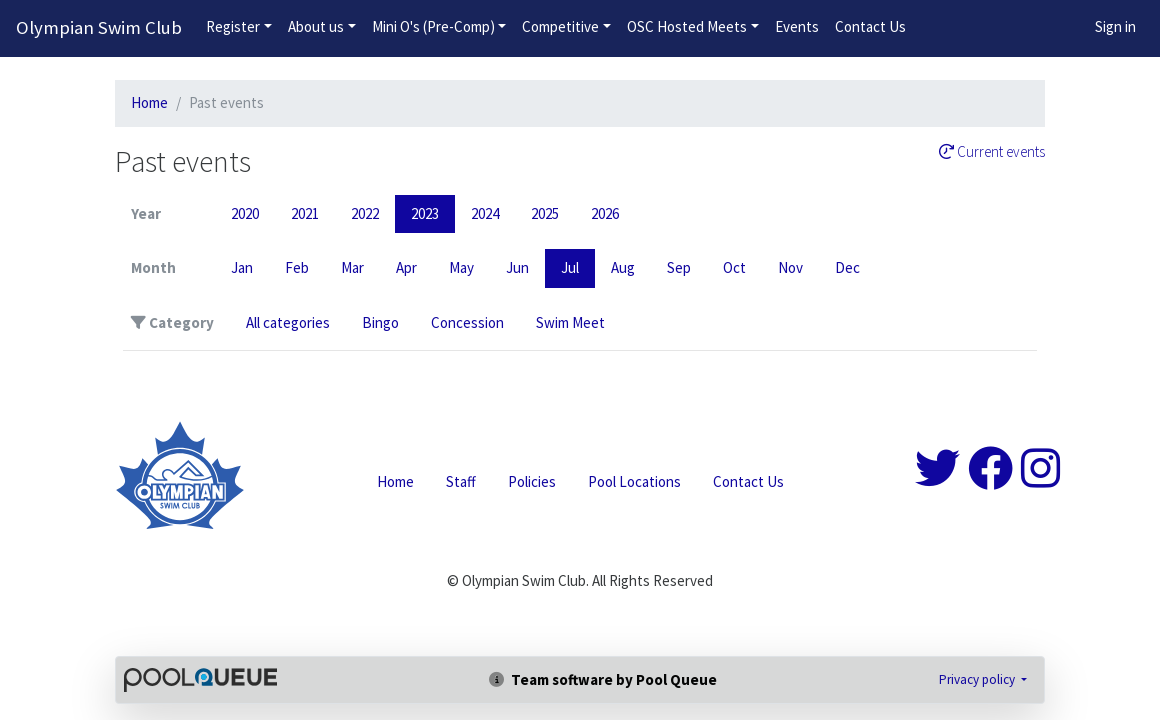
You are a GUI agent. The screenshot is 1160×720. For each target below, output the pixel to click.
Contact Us (870, 26)
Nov (790, 267)
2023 (425, 213)
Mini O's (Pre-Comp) (433, 26)
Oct (734, 267)
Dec (847, 267)
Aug (623, 267)
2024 (485, 213)
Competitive (560, 26)
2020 (245, 213)
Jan (242, 267)
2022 (365, 213)
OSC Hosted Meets (687, 26)
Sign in (1115, 26)
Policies (532, 481)
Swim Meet (570, 322)
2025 (545, 213)
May (461, 267)
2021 (305, 213)
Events (797, 26)
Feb (297, 267)
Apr (406, 267)
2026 (605, 213)
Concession (467, 322)
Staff (461, 481)
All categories (288, 322)
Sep (679, 267)
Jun (517, 267)
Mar (352, 267)
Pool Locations (634, 481)
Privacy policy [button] (978, 679)
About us (316, 26)
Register (233, 26)
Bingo (380, 322)
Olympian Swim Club (99, 27)
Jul (570, 267)
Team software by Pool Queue (603, 679)
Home (149, 102)
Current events (992, 152)
